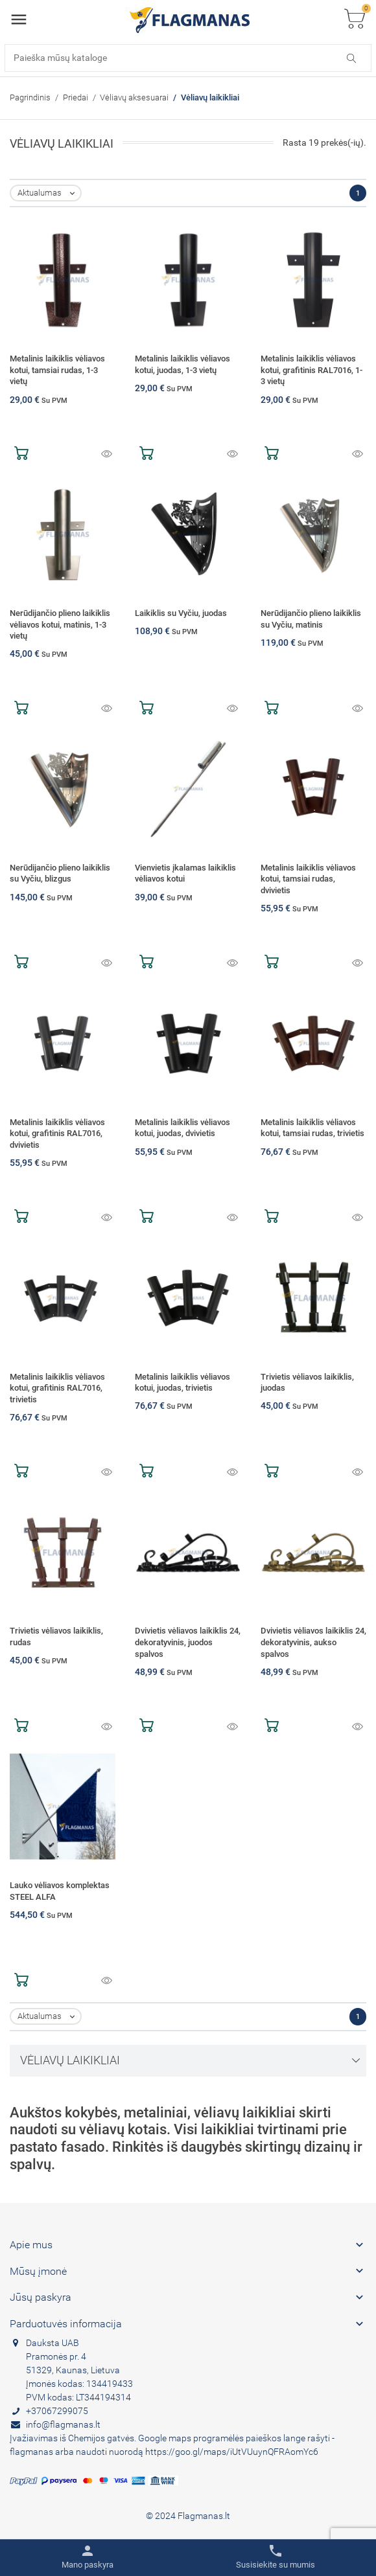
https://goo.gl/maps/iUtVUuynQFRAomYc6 (231, 2451)
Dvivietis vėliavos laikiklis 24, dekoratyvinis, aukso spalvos (313, 1642)
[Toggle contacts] (275, 2557)
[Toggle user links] (87, 2557)
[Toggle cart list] (354, 19)
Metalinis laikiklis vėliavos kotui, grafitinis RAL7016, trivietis (57, 1388)
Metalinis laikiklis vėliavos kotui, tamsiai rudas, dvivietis (308, 879)
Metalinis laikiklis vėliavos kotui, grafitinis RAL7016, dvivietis (57, 1133)
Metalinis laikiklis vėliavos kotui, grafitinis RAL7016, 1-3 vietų (311, 370)
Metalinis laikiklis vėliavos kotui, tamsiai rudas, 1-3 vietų (57, 370)
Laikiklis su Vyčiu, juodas (181, 613)
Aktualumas (49, 193)
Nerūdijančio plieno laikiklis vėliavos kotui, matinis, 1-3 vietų (60, 624)
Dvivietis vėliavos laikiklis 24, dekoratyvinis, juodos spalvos (188, 1642)
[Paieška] (188, 58)
